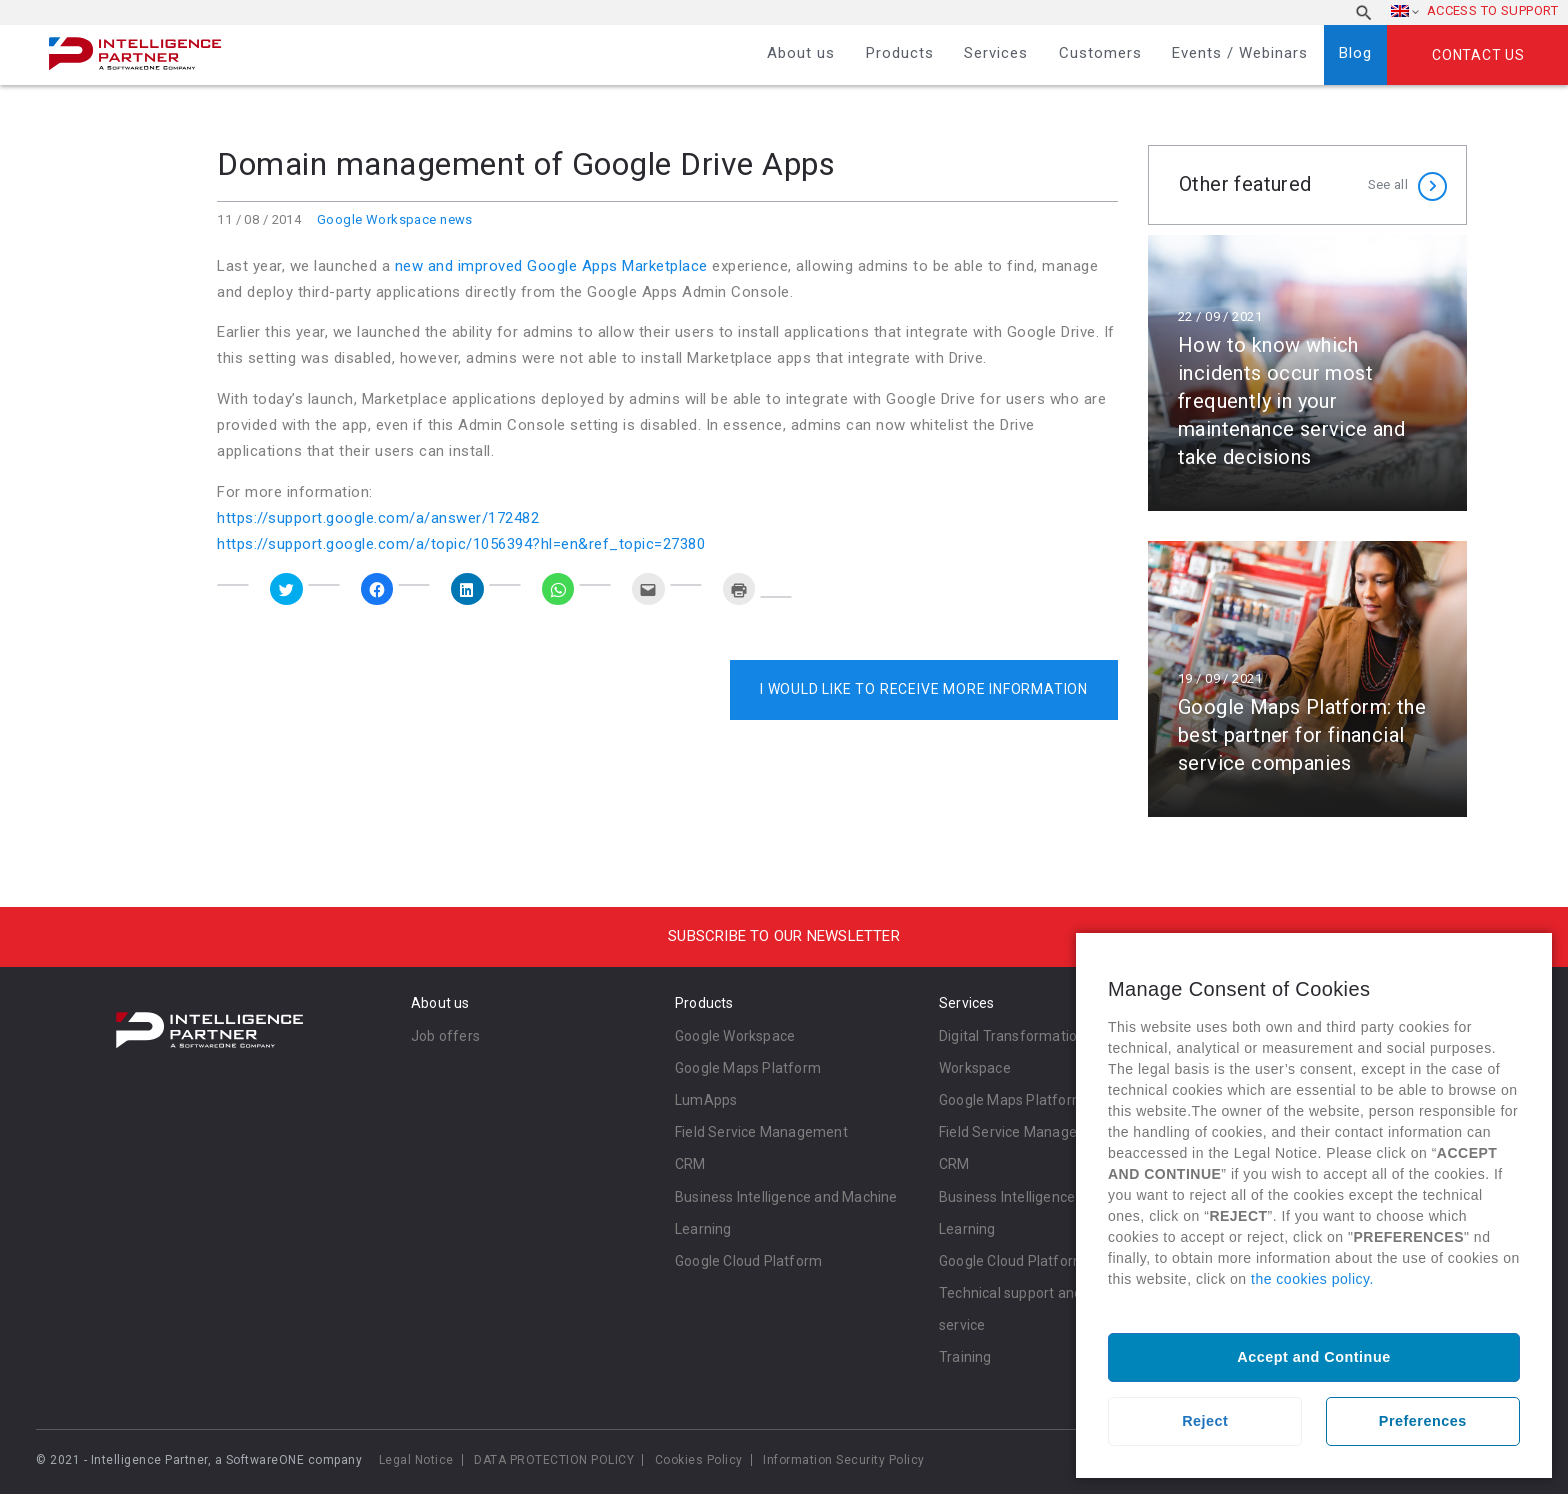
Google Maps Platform (748, 1068)
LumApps (706, 1100)
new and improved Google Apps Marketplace (549, 266)
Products (900, 53)
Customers (1100, 53)
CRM (690, 1164)
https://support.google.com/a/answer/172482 (378, 518)
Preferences (1423, 1421)
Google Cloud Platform (748, 1261)
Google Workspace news (395, 219)
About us (801, 53)
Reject (1205, 1421)
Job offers (445, 1036)
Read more (1307, 373)
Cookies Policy (699, 1460)
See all (1388, 184)
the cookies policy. (1312, 1279)
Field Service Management (761, 1132)
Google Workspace (735, 1036)
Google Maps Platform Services (1041, 1100)
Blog (1355, 53)
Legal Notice (416, 1460)
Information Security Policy (844, 1460)
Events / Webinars (1240, 53)
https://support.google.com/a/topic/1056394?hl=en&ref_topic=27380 (461, 544)
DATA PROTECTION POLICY (554, 1460)
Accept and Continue (1313, 1357)
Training (965, 1357)
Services (996, 53)
